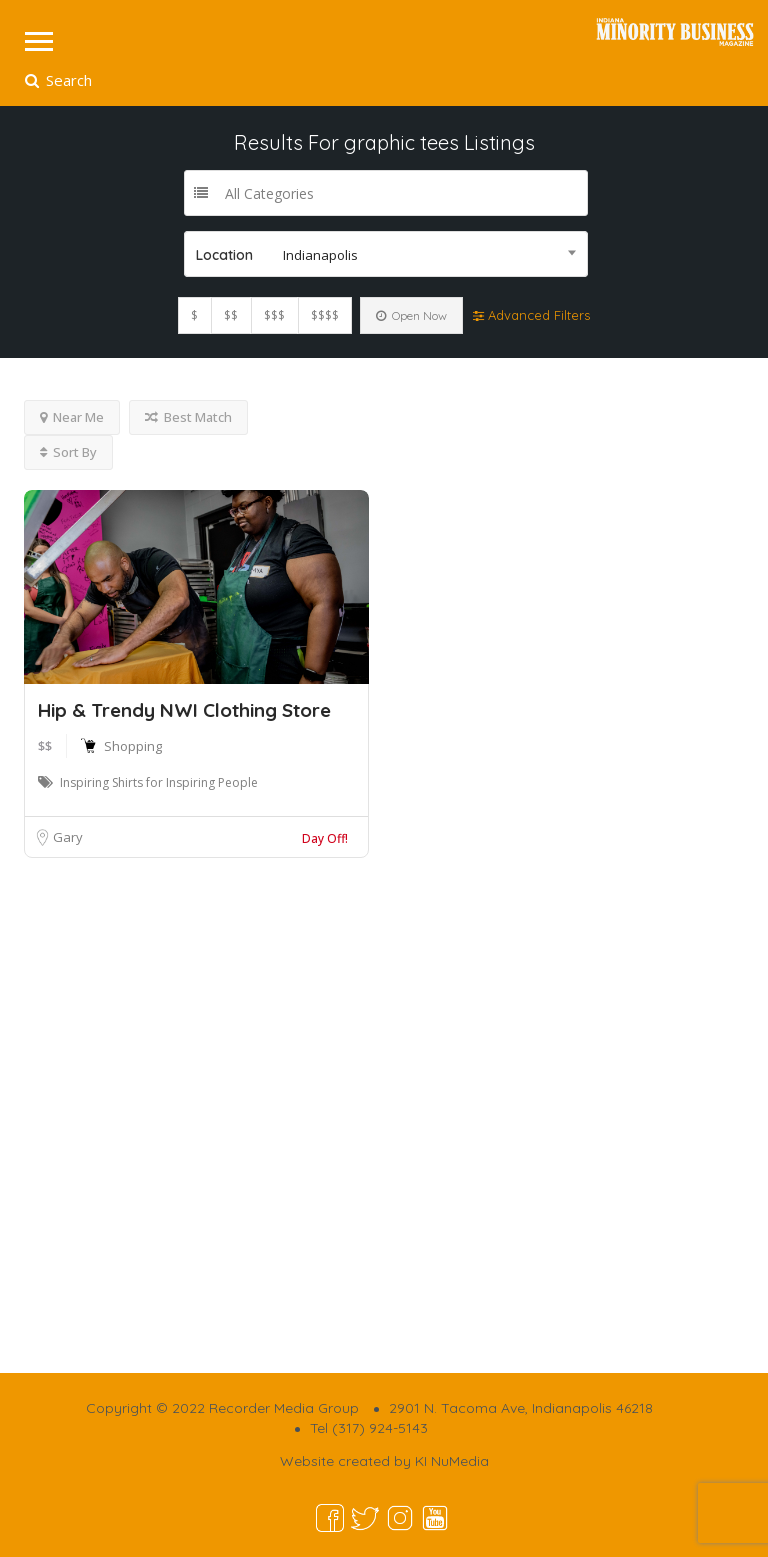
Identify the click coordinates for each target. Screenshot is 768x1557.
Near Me (72, 417)
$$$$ (325, 315)
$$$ (274, 315)
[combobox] (386, 254)
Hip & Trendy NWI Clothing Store (184, 710)
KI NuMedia (452, 1461)
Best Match (188, 417)
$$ (231, 315)
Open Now (411, 315)
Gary (68, 837)
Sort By (68, 452)
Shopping (133, 746)
